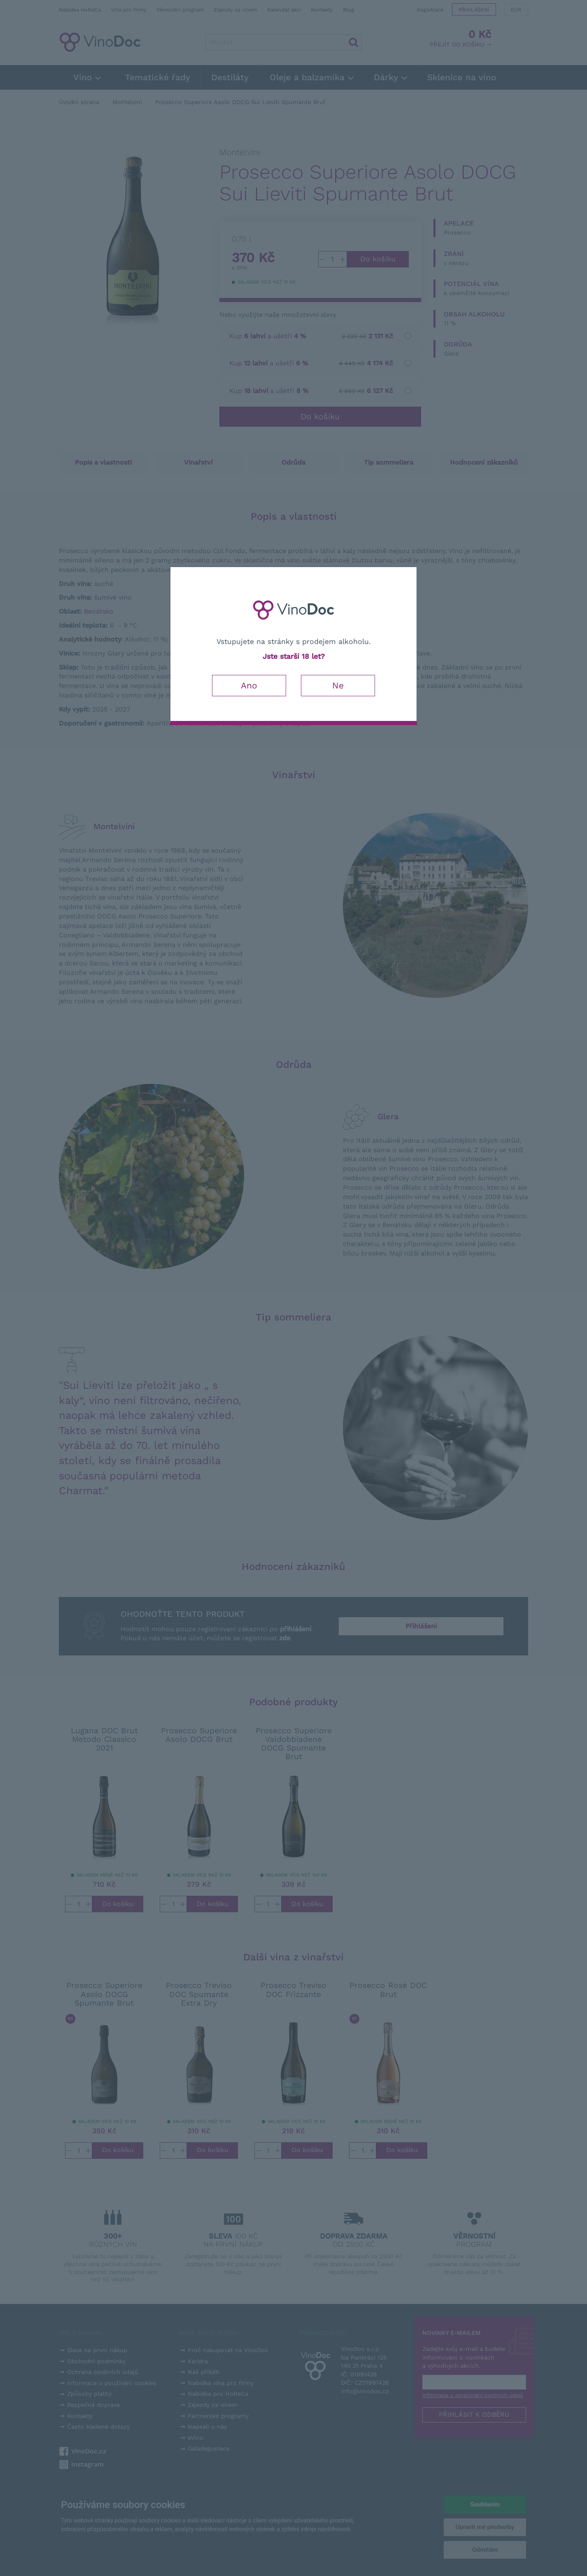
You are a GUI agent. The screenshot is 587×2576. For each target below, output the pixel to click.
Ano (249, 685)
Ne (338, 685)
